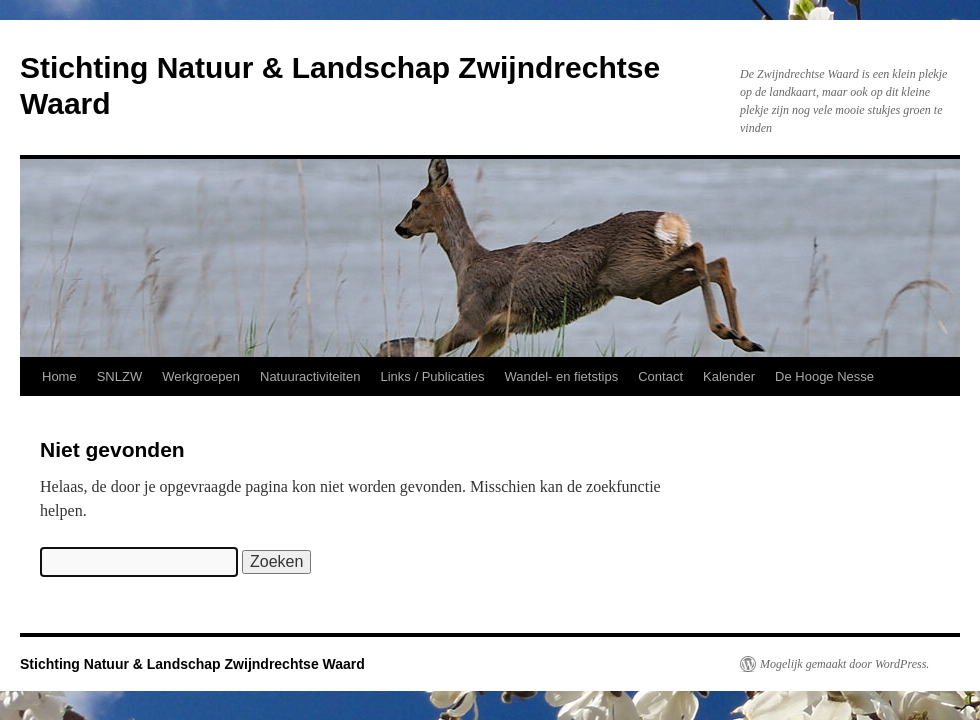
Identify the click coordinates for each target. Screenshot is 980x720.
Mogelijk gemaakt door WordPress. (844, 664)
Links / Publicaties (432, 376)
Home (59, 376)
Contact (660, 376)
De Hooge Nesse (824, 376)
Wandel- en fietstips (562, 376)
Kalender (729, 376)
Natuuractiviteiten (310, 376)
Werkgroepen (201, 376)
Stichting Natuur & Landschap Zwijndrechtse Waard (192, 664)
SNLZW (120, 376)
